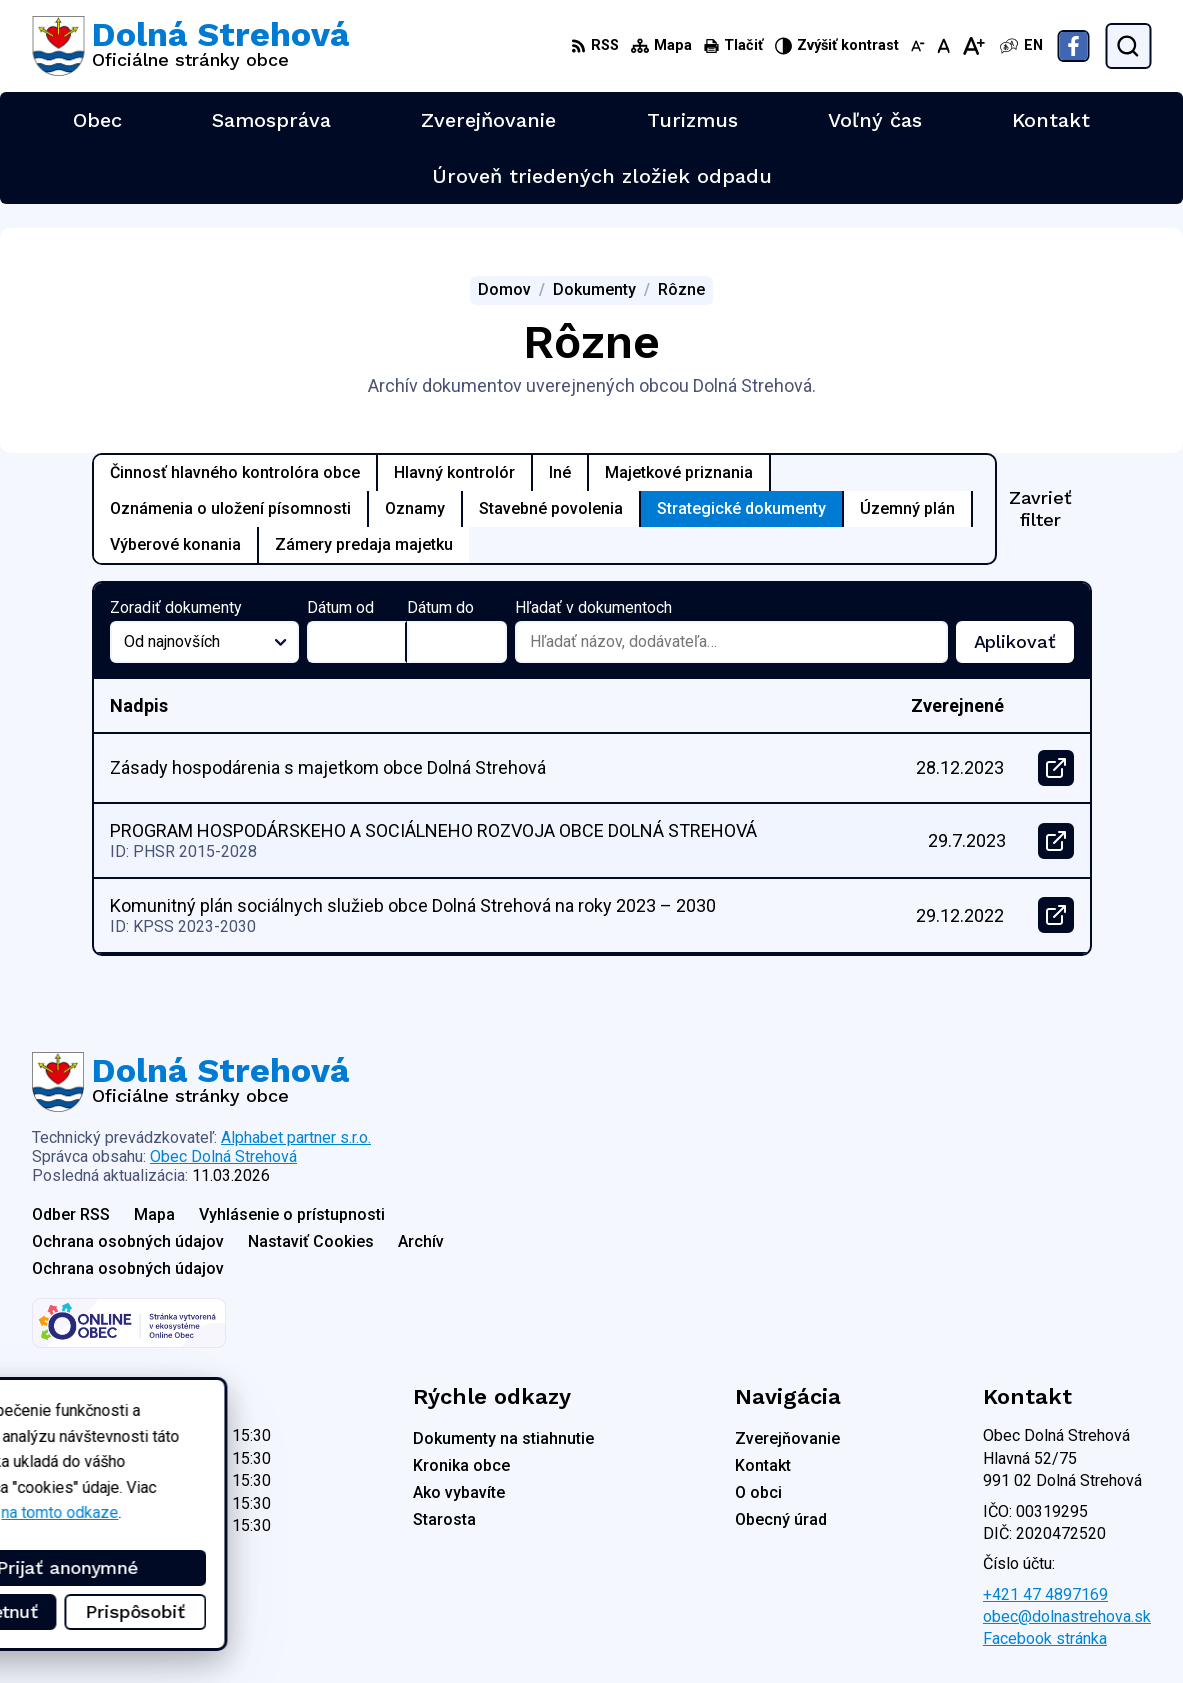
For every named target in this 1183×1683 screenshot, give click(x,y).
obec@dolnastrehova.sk (1067, 1616)
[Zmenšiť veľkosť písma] (918, 46)
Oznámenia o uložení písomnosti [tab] (230, 508)
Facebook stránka (1045, 1638)
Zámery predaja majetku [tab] (364, 544)
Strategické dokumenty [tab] (741, 508)
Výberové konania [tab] (175, 544)
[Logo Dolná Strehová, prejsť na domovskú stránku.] (190, 46)
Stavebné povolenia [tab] (551, 508)
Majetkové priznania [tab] (679, 472)
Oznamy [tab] (415, 508)
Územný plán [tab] (907, 508)
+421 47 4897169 (1045, 1594)
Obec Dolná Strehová (223, 1156)
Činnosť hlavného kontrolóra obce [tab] (235, 472)
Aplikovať (1024, 647)
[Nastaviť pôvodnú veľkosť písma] (943, 46)
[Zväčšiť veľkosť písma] (973, 46)
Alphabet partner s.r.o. (296, 1137)
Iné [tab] (560, 472)
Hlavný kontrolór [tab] (454, 472)
